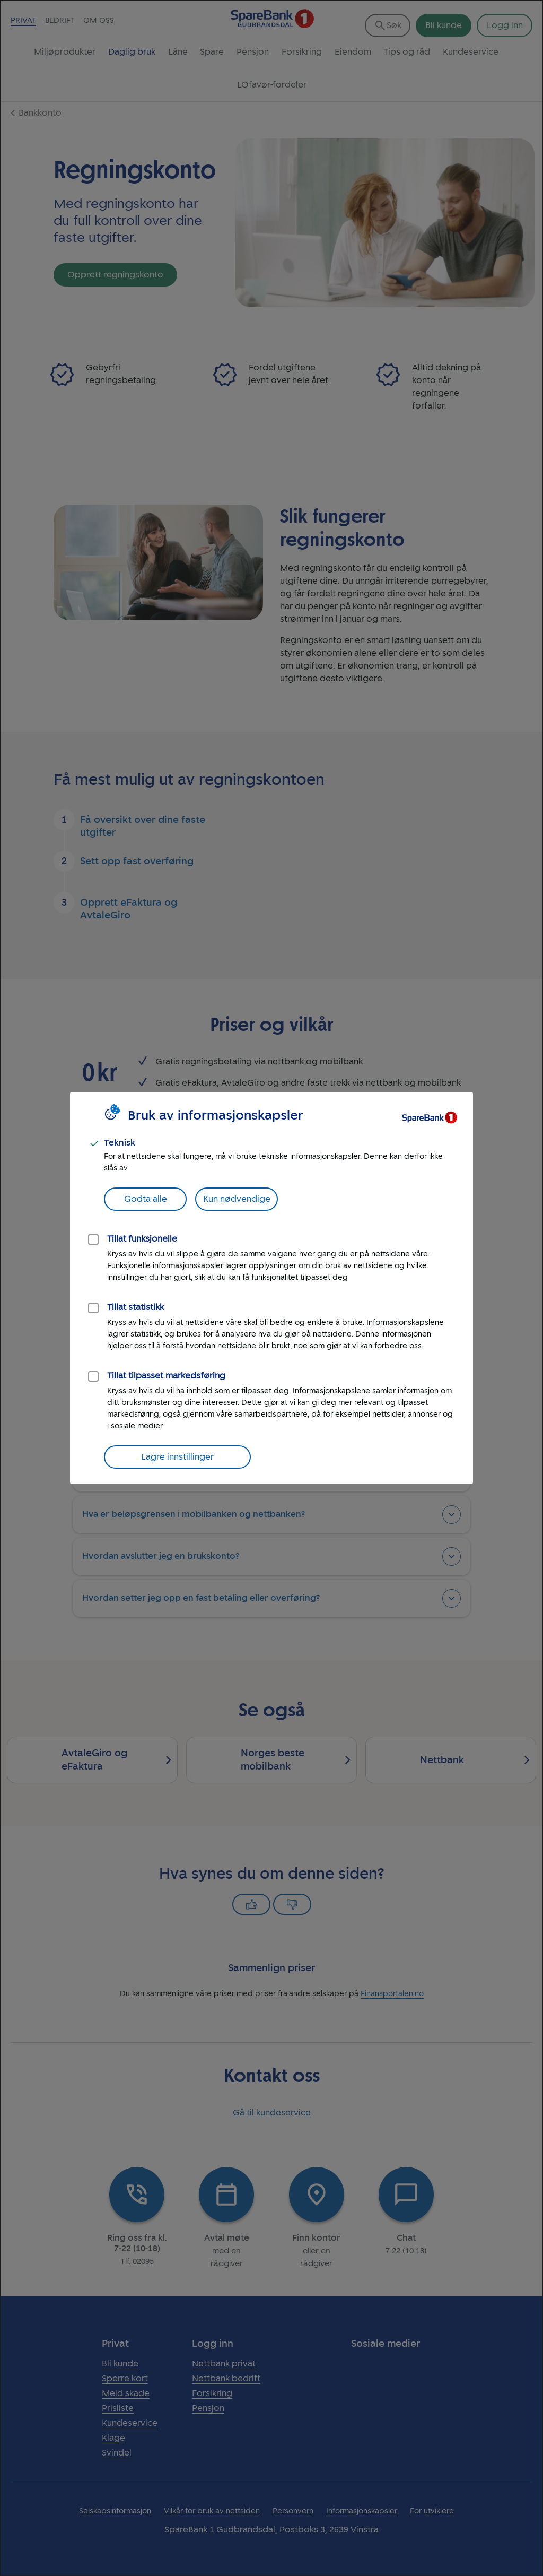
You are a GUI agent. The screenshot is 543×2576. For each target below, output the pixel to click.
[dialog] (271, 1288)
